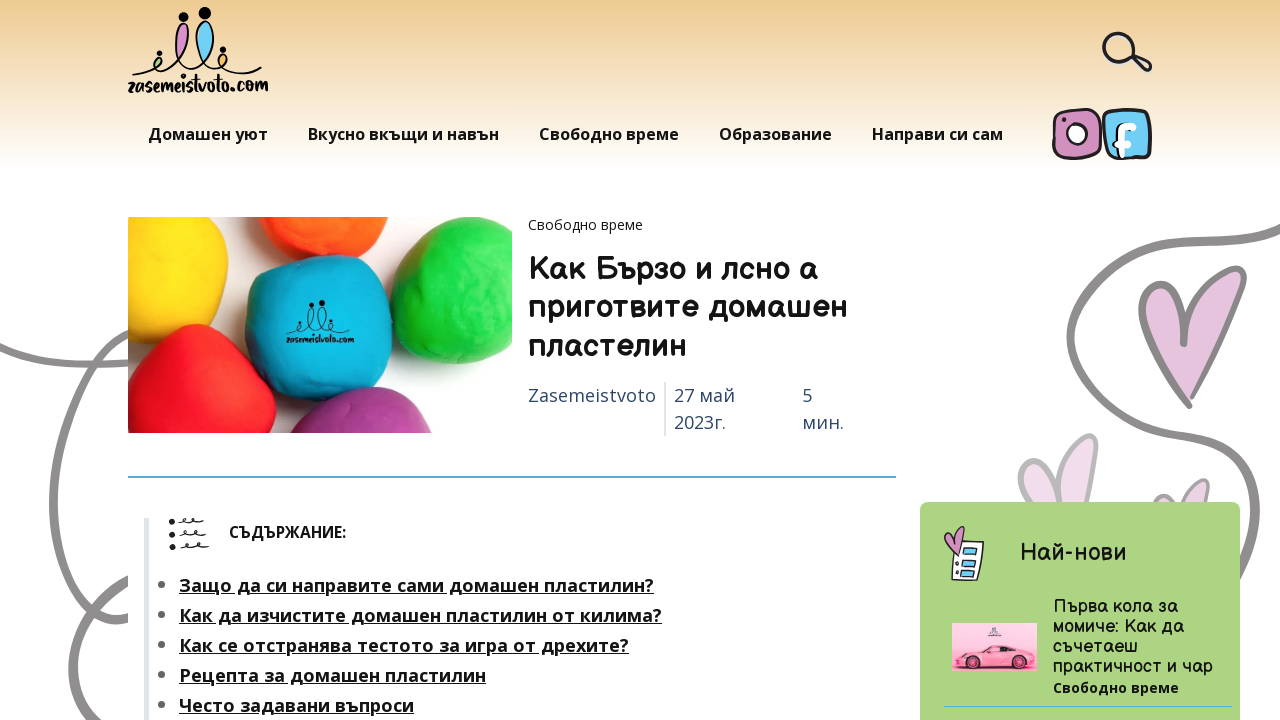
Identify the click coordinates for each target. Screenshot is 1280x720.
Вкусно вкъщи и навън (403, 134)
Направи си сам (937, 134)
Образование (775, 134)
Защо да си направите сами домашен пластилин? (416, 585)
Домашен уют (208, 134)
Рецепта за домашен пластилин (332, 675)
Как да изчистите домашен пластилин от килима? (420, 615)
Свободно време (609, 134)
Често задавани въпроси (296, 705)
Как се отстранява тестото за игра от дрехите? (404, 645)
